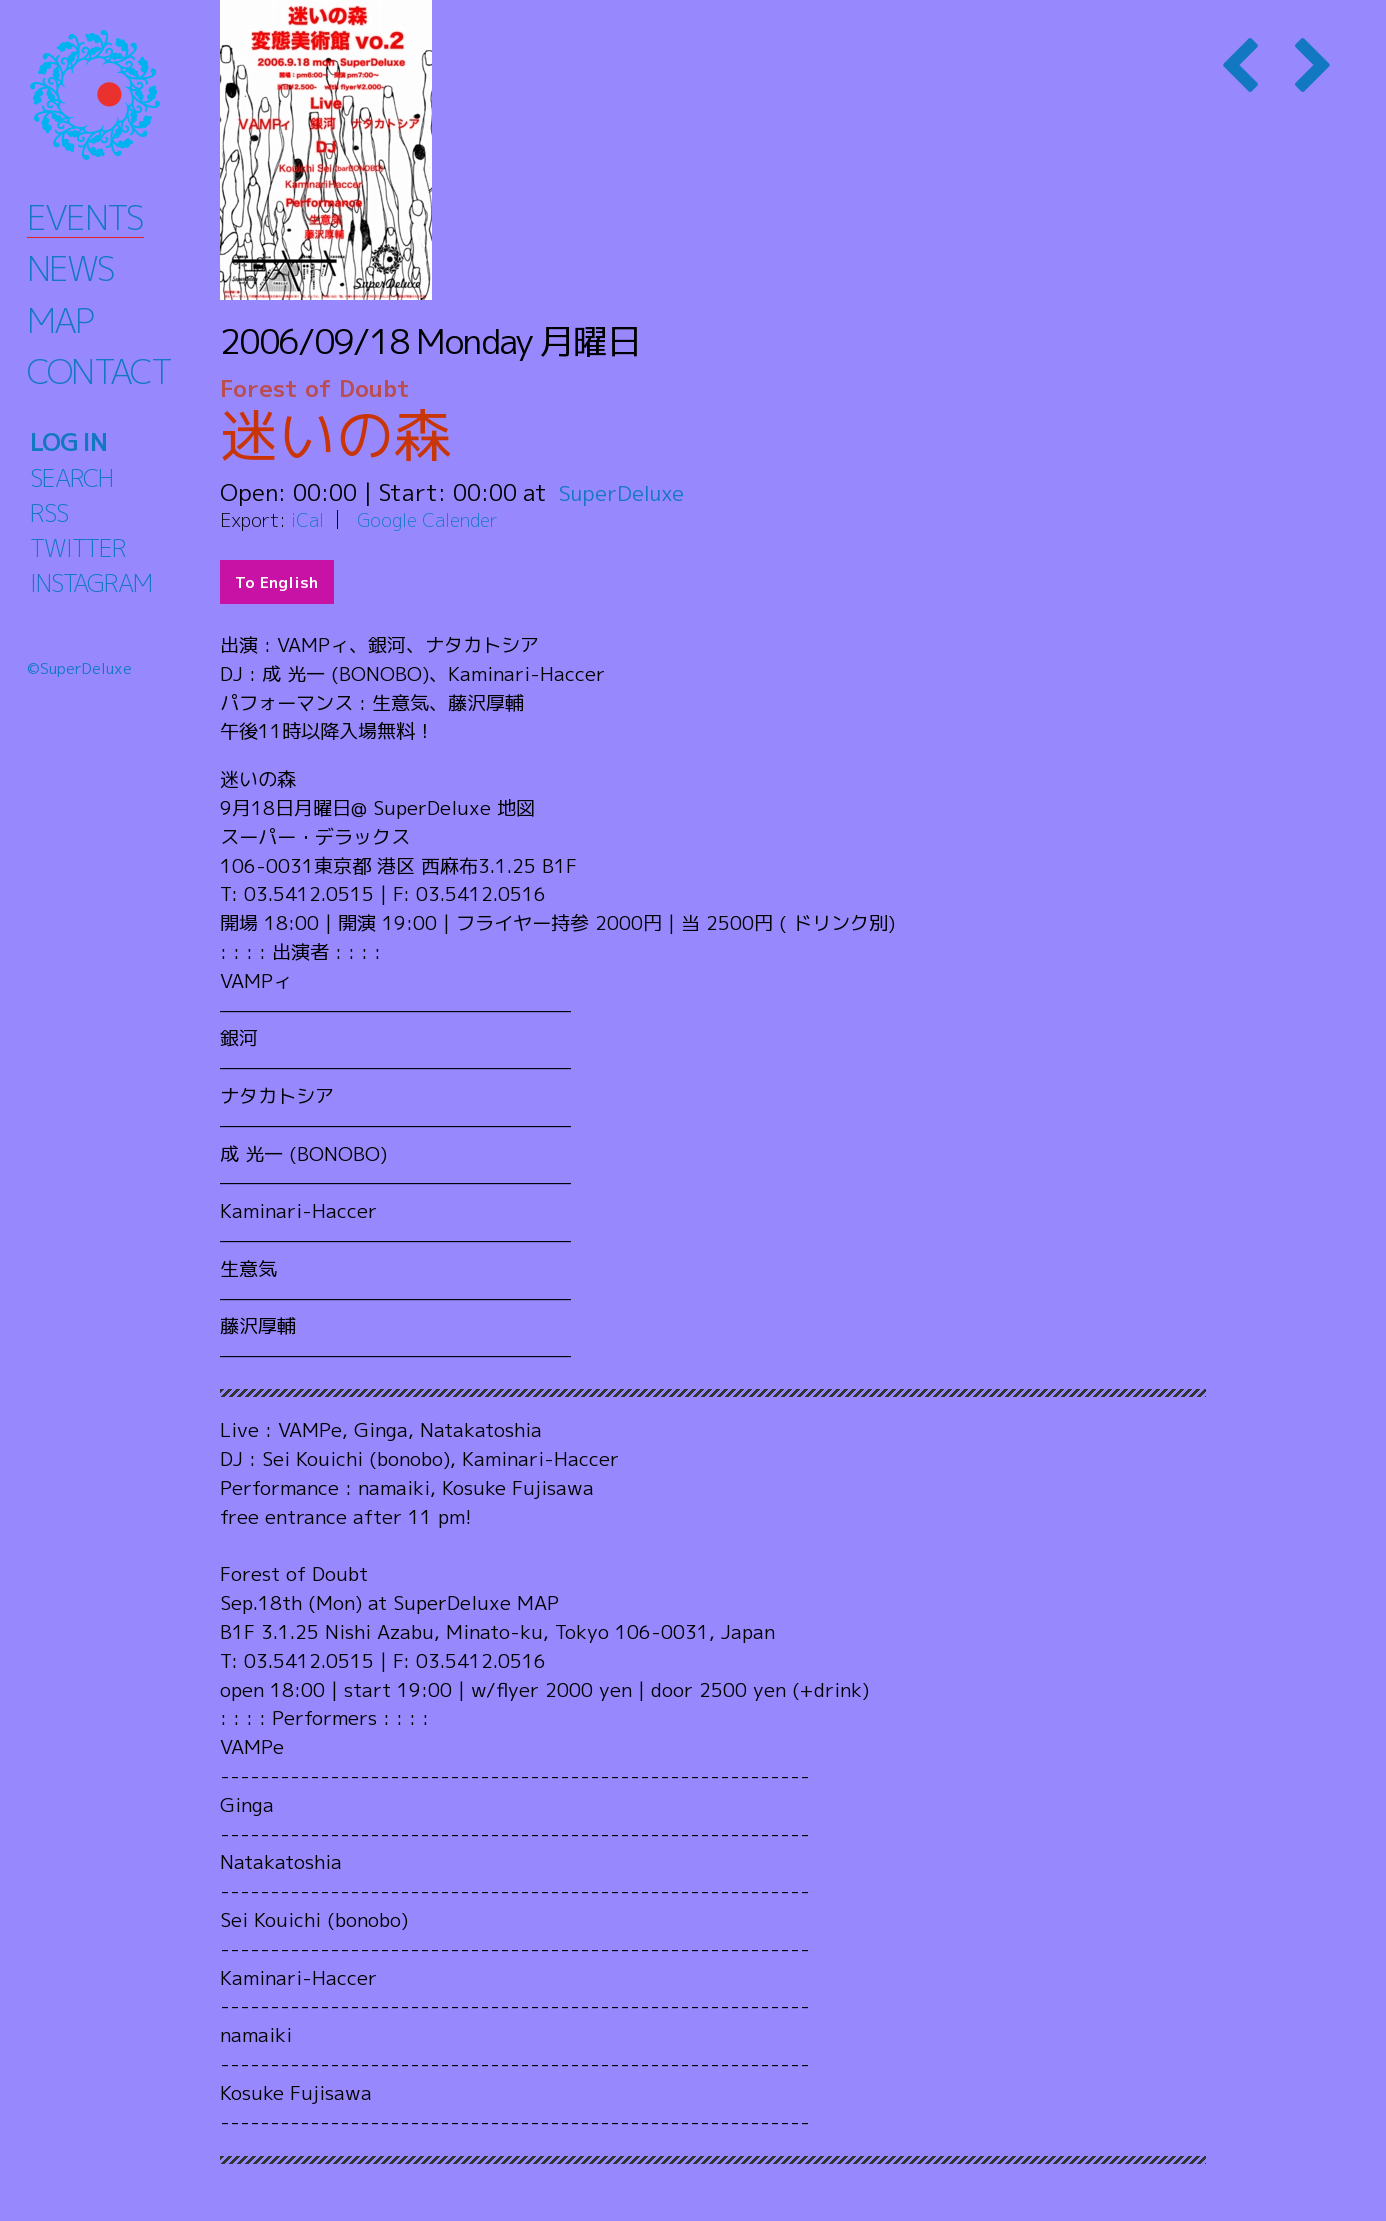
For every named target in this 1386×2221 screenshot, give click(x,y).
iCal (308, 519)
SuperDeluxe (627, 492)
